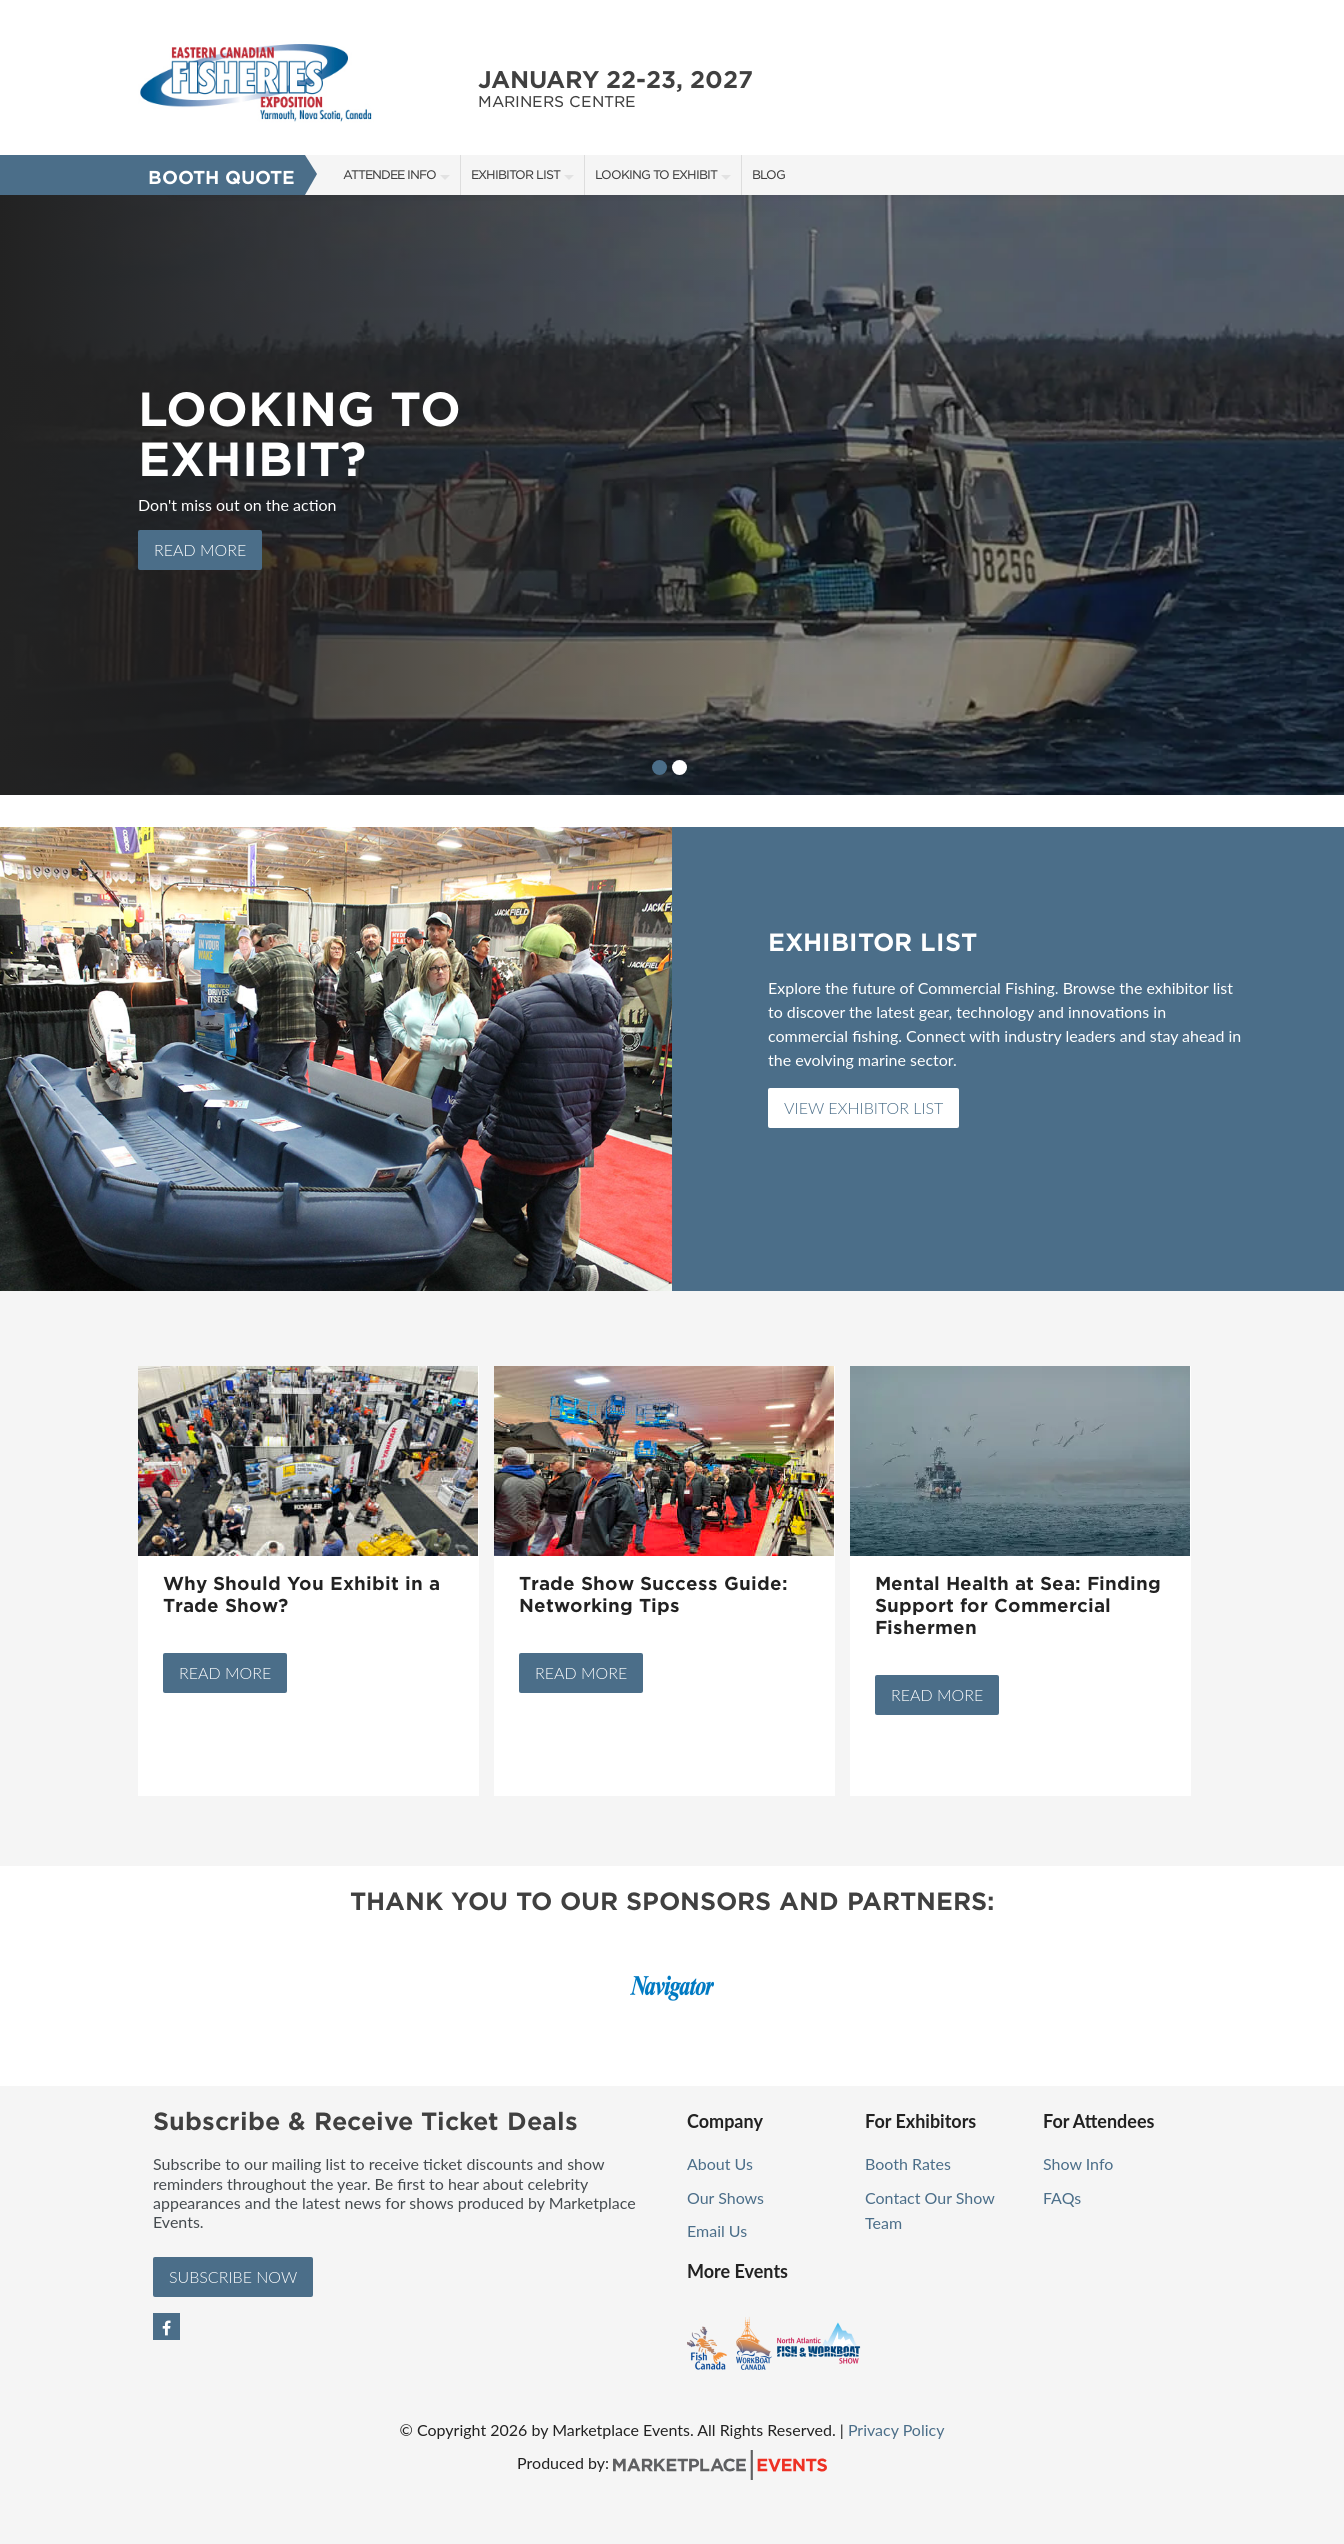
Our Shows (725, 2197)
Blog (768, 174)
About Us (720, 2163)
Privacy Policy (896, 2429)
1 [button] (659, 767)
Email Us (717, 2230)
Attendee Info (389, 174)
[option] (672, 495)
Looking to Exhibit (656, 174)
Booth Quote (221, 177)
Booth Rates (908, 2163)
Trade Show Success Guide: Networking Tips (653, 1594)
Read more (200, 549)
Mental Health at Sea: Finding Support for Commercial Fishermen (1018, 1605)
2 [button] (679, 767)
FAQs (1062, 2197)
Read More (225, 1672)
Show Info (1078, 2163)
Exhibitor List (515, 174)
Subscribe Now (233, 2276)
